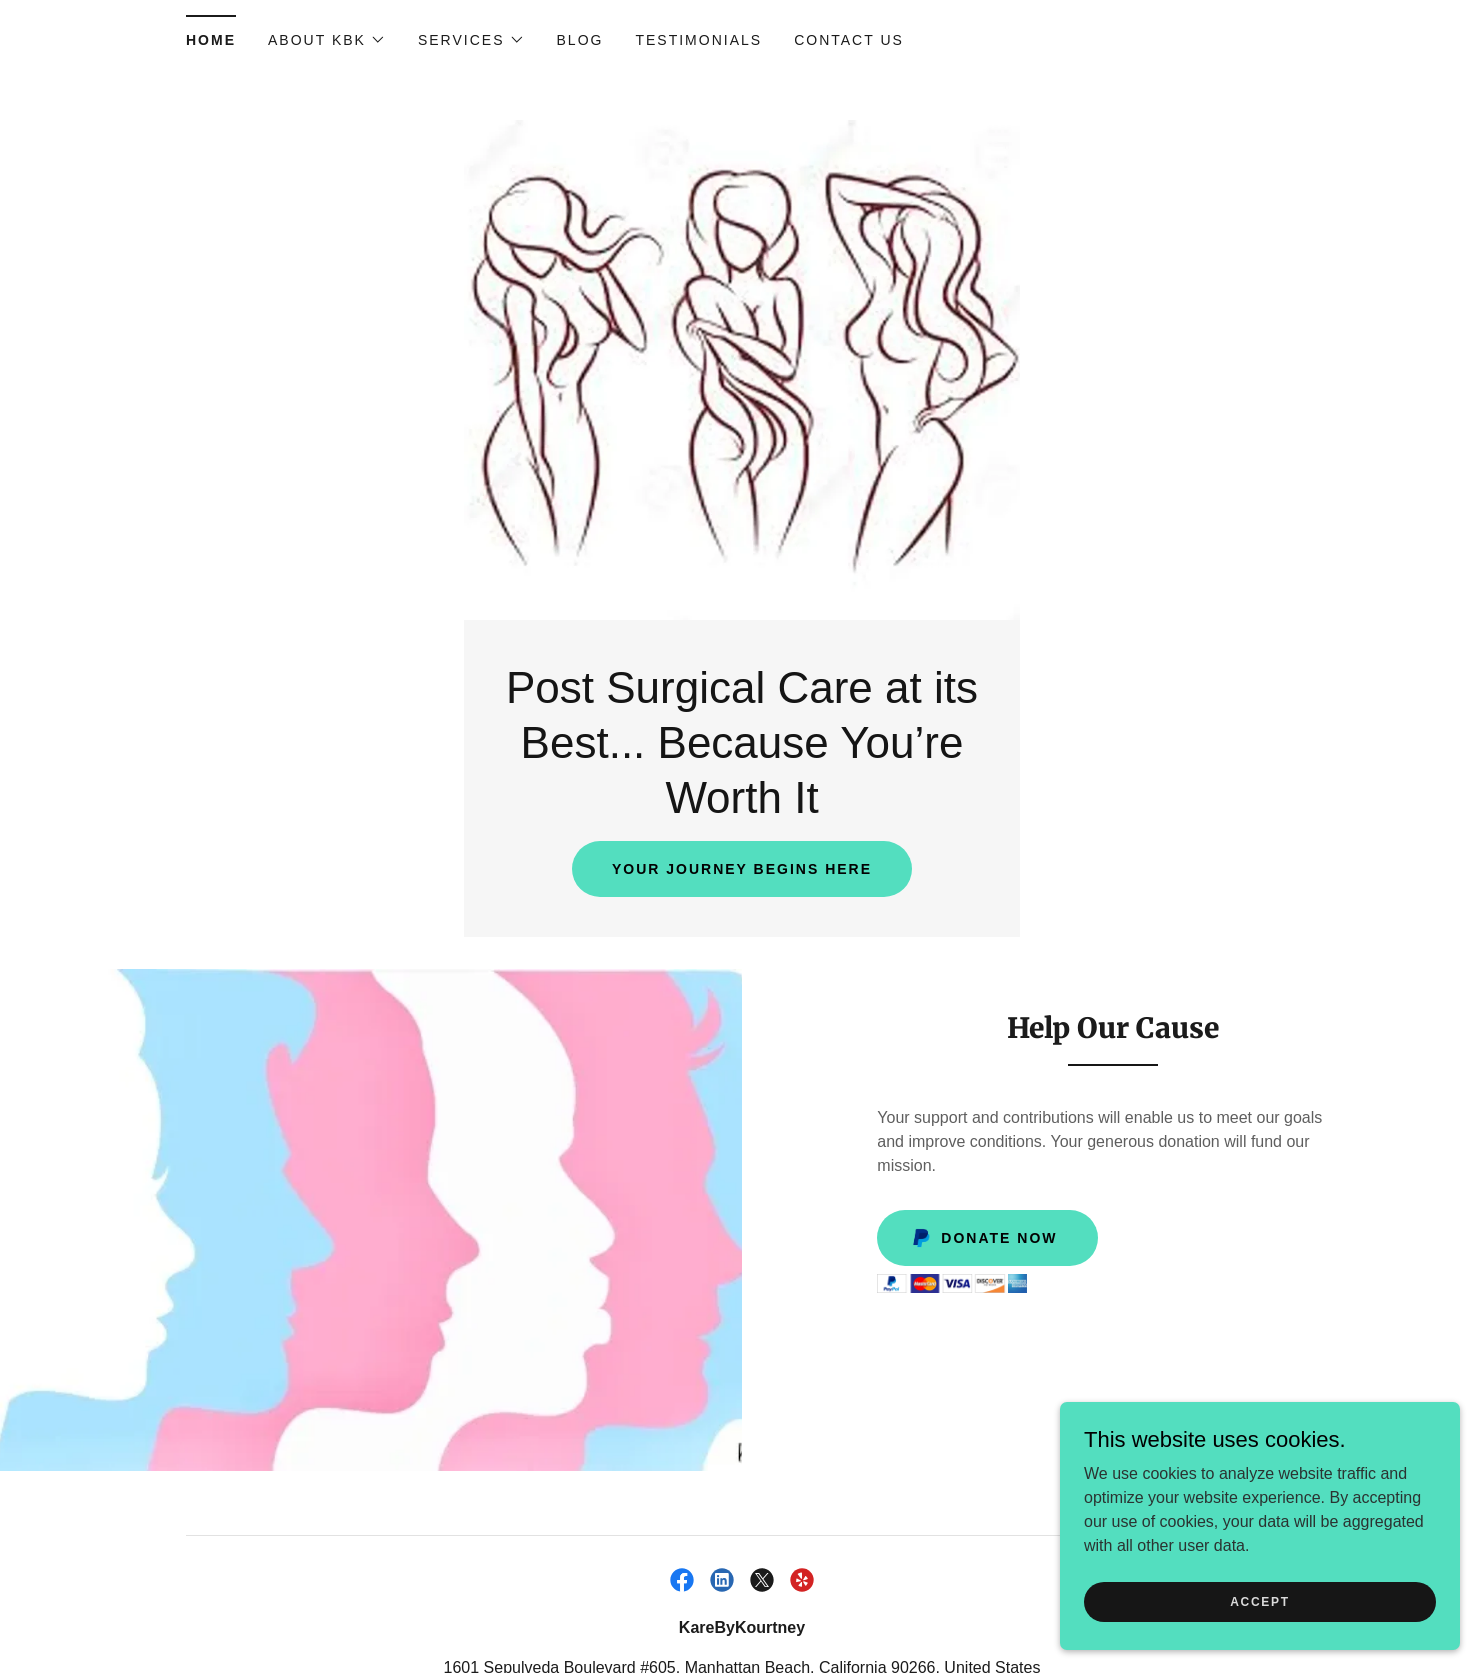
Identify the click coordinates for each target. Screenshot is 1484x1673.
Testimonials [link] (698, 40)
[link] (682, 1580)
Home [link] (211, 40)
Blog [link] (580, 40)
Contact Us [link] (849, 40)
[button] (327, 40)
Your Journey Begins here (742, 869)
